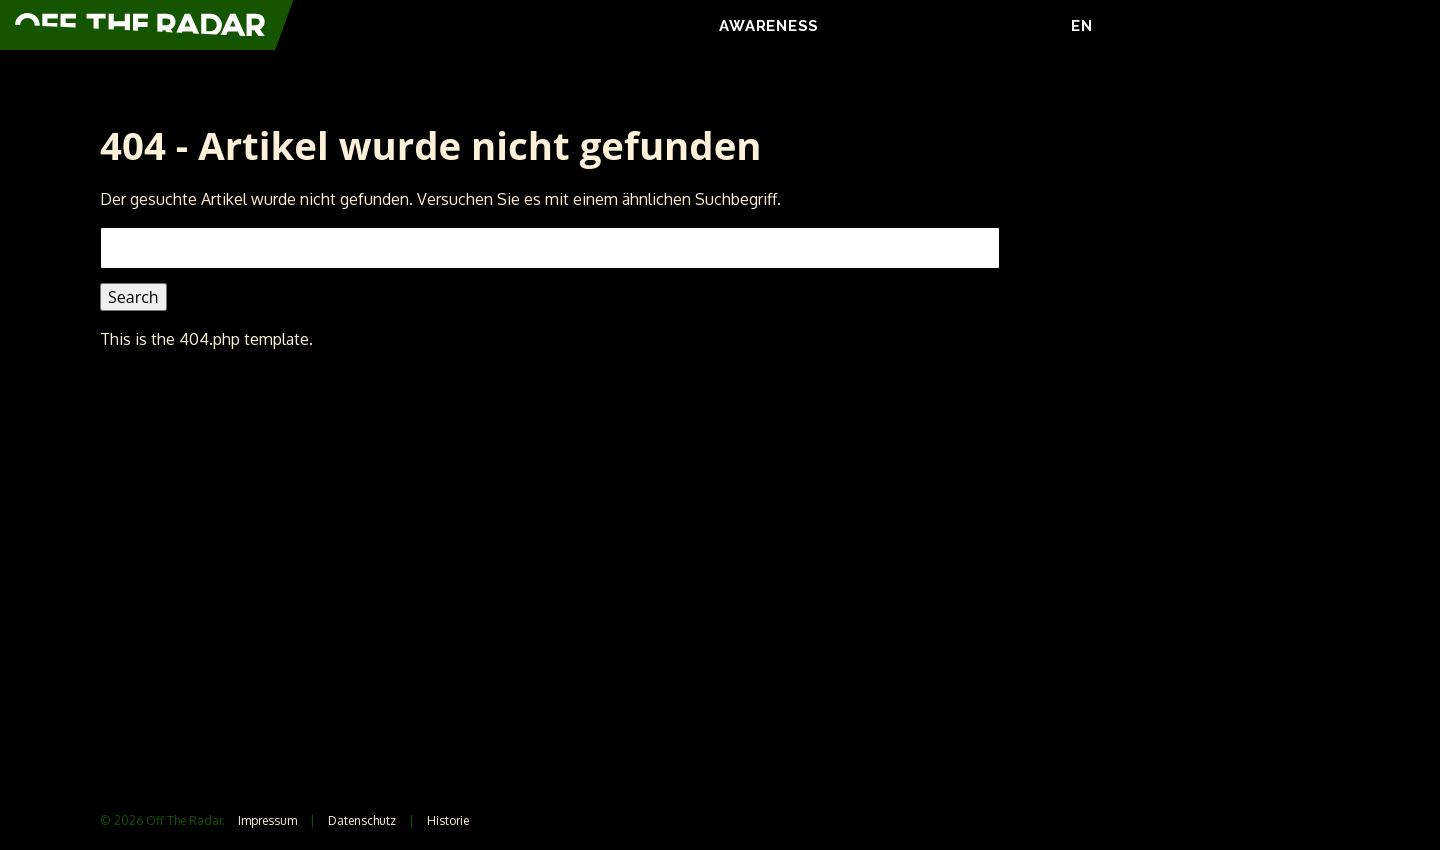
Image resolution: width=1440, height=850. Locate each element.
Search (133, 297)
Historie (448, 820)
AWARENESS (769, 26)
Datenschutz (362, 820)
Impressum (267, 820)
